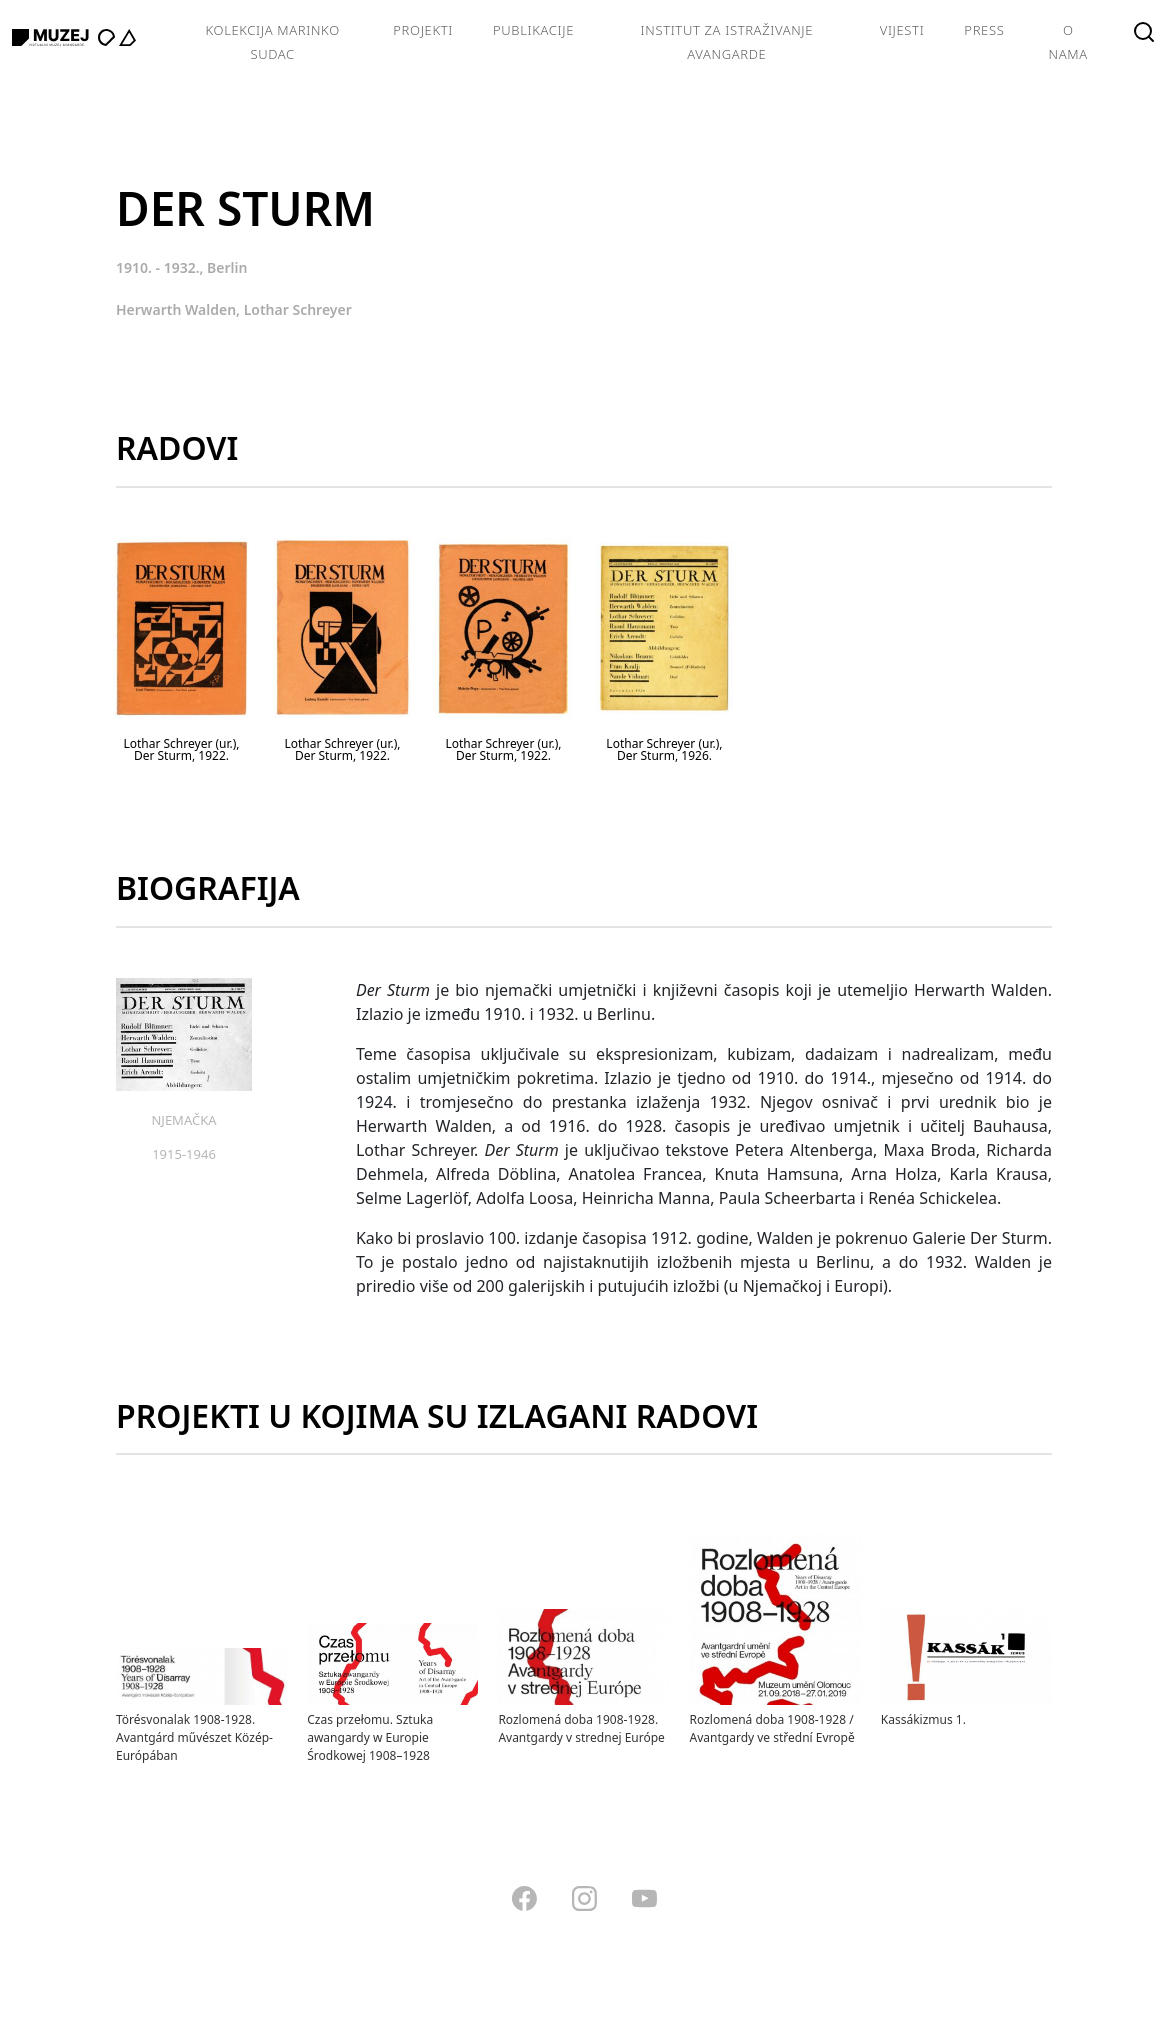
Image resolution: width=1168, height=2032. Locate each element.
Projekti (423, 30)
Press (984, 30)
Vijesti (902, 30)
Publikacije (533, 30)
